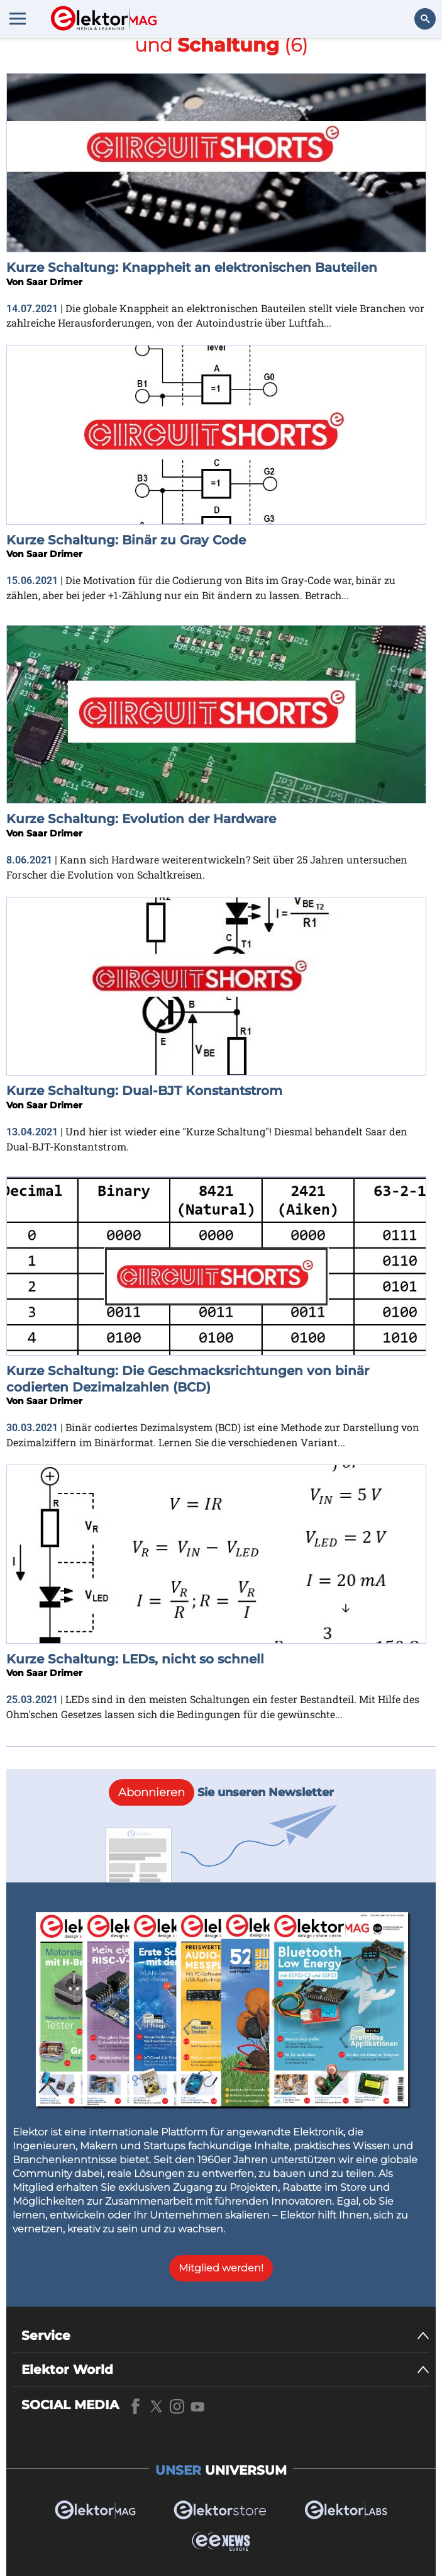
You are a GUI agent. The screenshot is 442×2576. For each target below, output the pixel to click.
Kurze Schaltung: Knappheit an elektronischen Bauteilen (191, 267)
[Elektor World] (225, 2369)
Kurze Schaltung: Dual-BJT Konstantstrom (144, 1090)
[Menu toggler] (17, 18)
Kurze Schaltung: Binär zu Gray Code (126, 540)
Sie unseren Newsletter (221, 1792)
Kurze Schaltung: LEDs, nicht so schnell (135, 1659)
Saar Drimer (54, 282)
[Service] (225, 2335)
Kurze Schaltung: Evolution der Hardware (141, 818)
